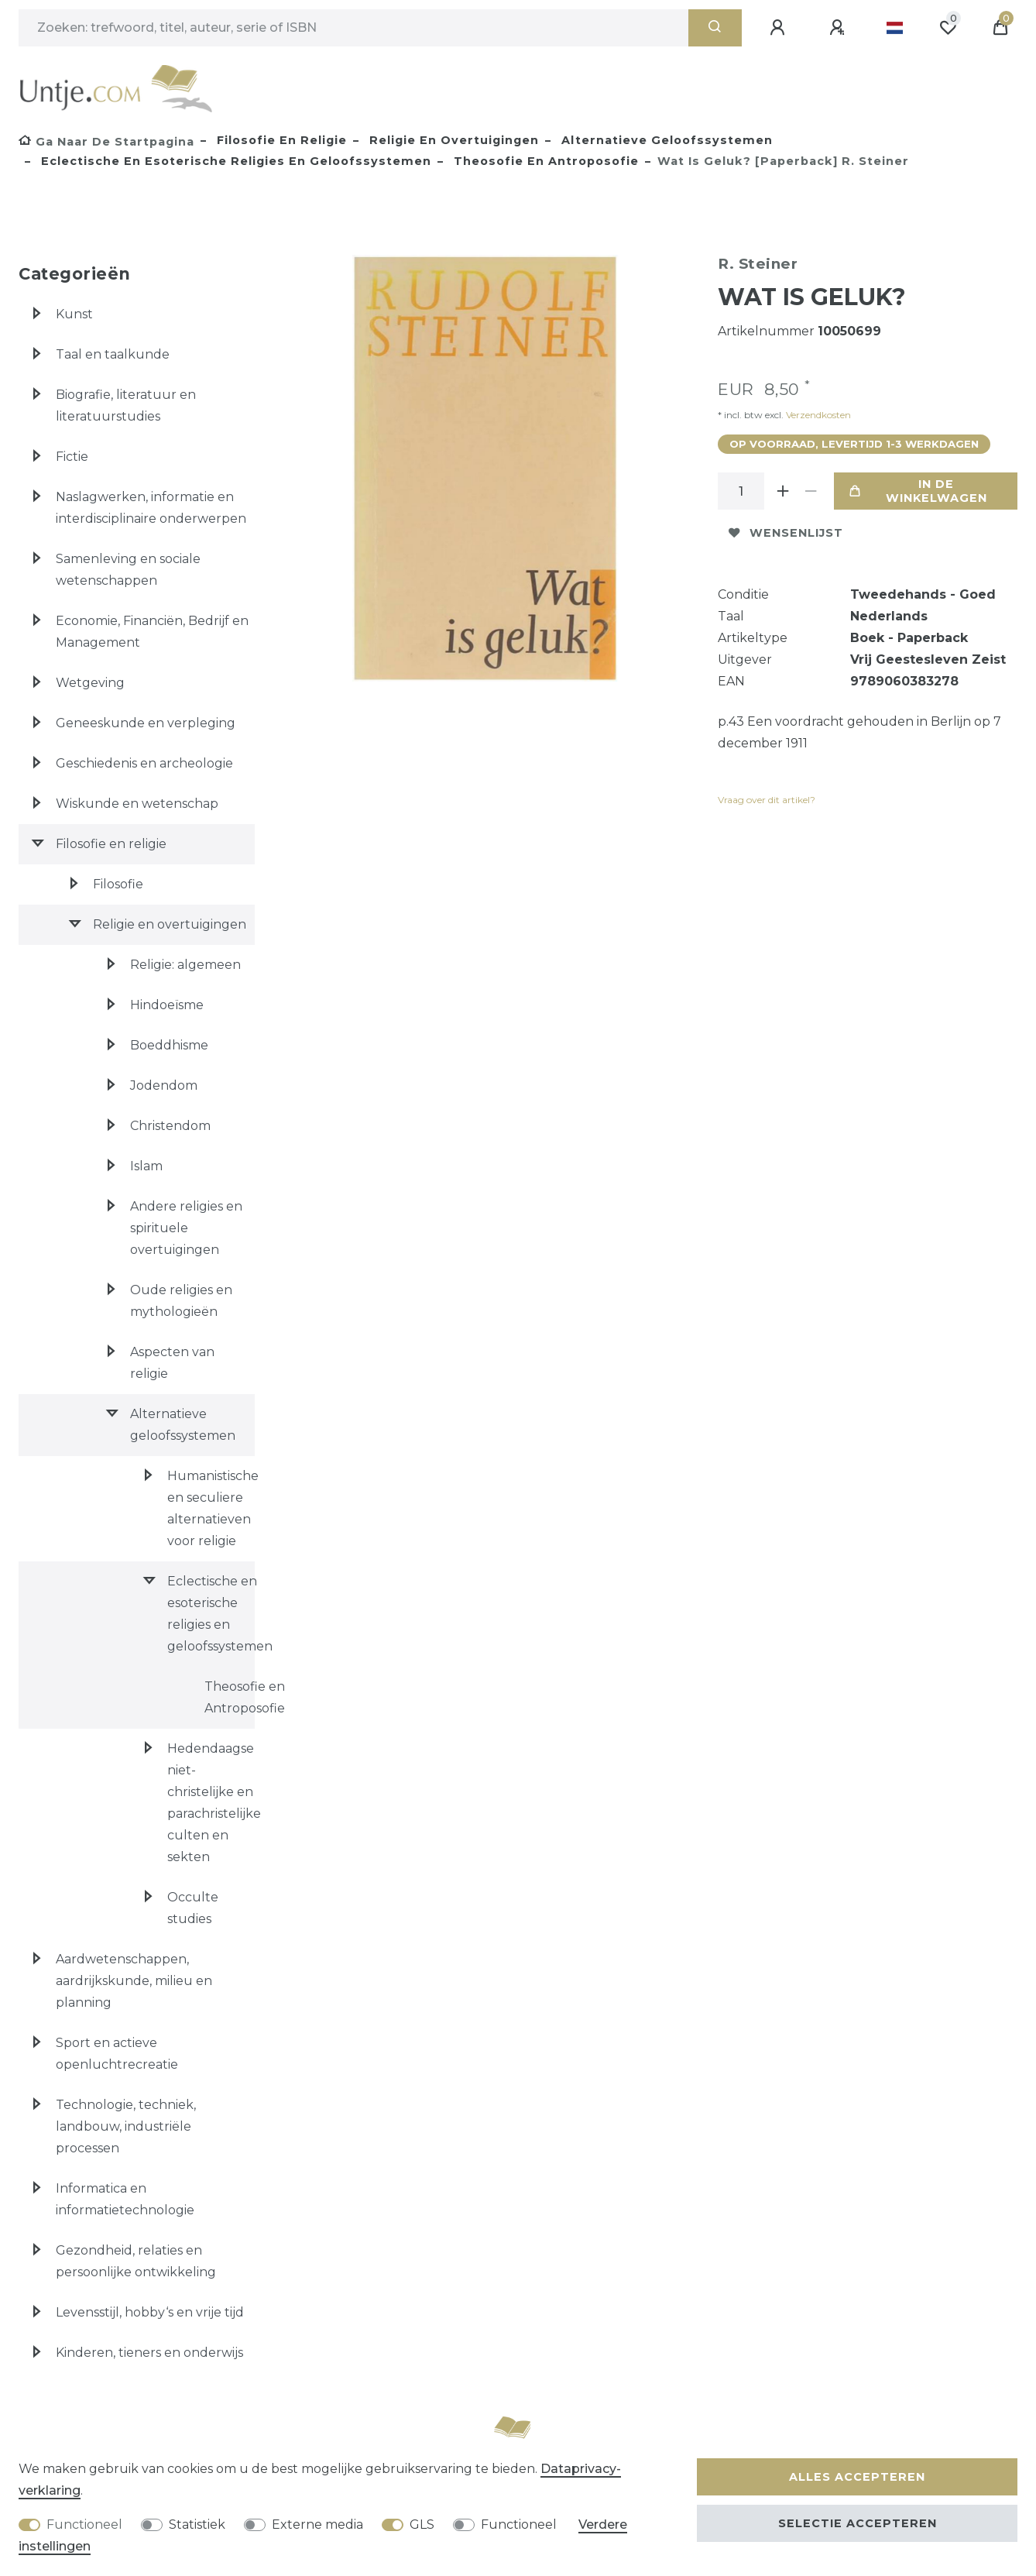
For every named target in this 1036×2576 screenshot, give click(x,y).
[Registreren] (839, 28)
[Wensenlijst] (947, 28)
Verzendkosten (817, 415)
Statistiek (197, 2524)
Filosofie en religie (280, 140)
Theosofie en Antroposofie (544, 161)
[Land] (894, 28)
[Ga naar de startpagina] (106, 142)
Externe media (317, 2524)
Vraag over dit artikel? (766, 799)
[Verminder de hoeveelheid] (811, 491)
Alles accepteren (857, 2477)
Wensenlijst (786, 533)
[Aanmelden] (779, 28)
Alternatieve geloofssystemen (665, 140)
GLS (422, 2524)
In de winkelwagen (917, 491)
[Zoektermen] (353, 27)
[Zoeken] (715, 27)
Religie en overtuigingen (452, 140)
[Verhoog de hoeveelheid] (783, 491)
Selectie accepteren (857, 2523)
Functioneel (84, 2524)
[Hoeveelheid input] (741, 491)
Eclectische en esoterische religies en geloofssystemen (234, 161)
